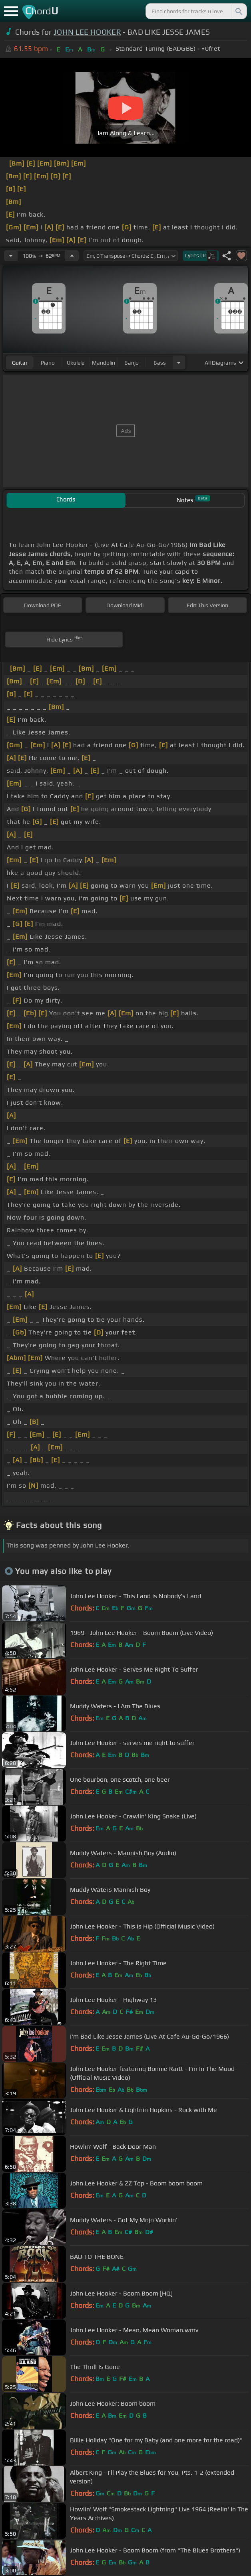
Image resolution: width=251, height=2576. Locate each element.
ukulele (75, 362)
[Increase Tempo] (72, 255)
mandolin (103, 362)
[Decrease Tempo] (11, 255)
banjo (131, 362)
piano (48, 362)
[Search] (238, 11)
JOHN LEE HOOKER (87, 32)
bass (159, 362)
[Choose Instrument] (179, 362)
